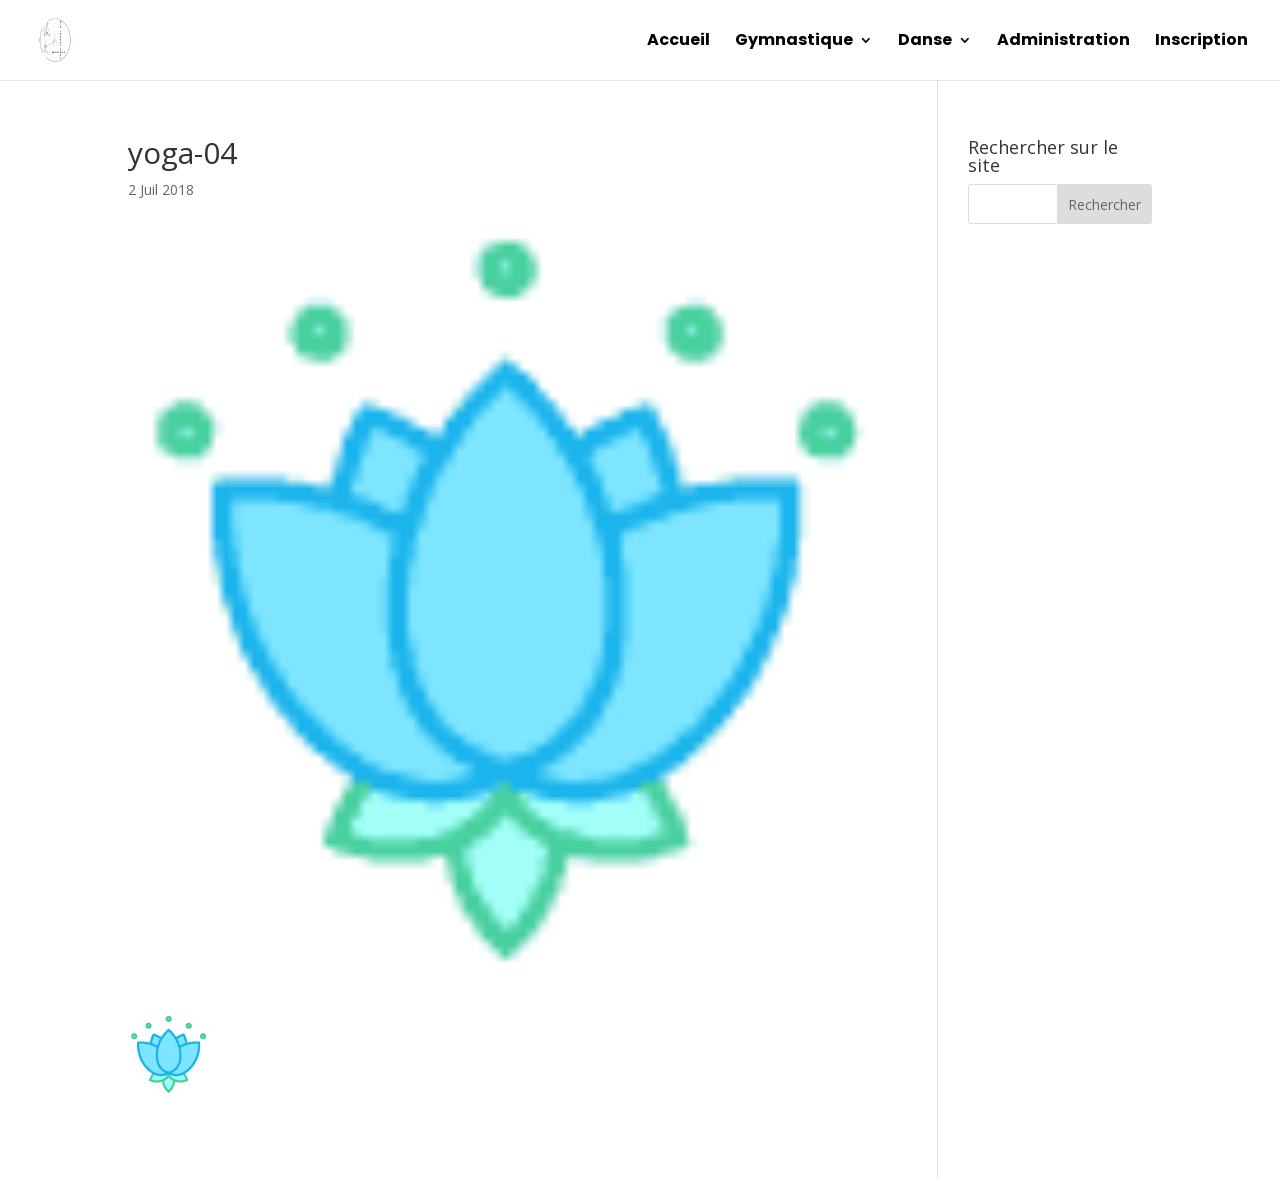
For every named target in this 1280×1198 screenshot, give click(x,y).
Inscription (1201, 42)
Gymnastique (794, 42)
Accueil (678, 42)
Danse (925, 42)
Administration (1063, 42)
